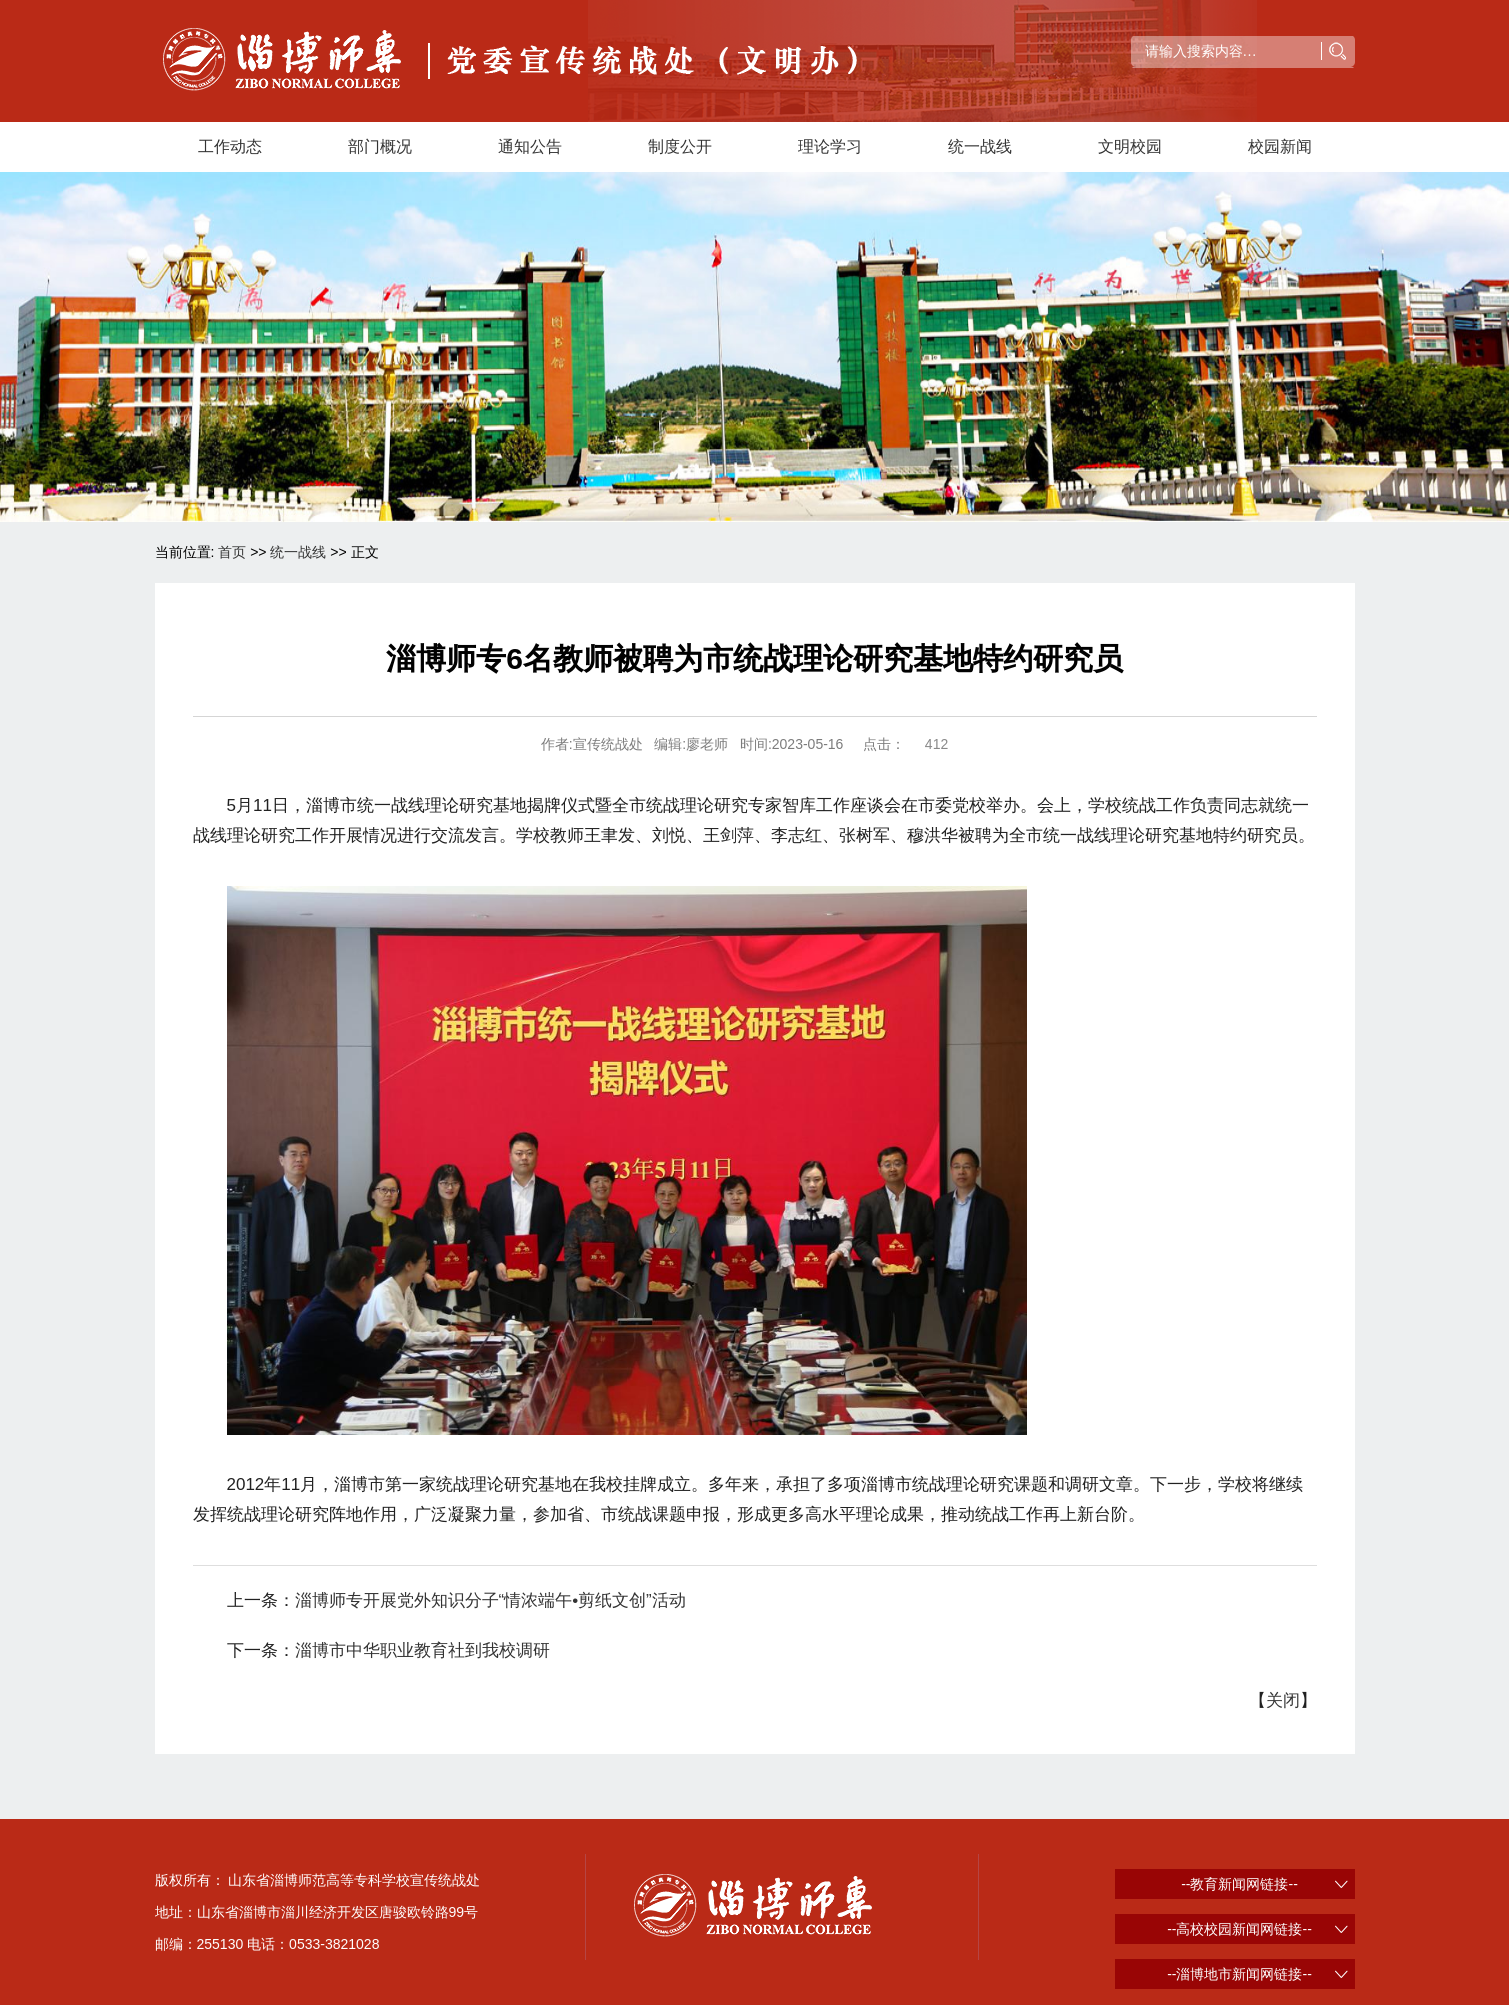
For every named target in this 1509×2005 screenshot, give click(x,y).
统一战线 (980, 146)
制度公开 (680, 146)
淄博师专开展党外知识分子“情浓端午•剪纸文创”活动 (490, 1600)
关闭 (1283, 1700)
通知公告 (530, 146)
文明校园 (1130, 146)
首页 (232, 552)
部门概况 (380, 146)
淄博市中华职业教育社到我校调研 (422, 1650)
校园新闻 (1280, 146)
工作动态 (230, 146)
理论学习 (830, 146)
